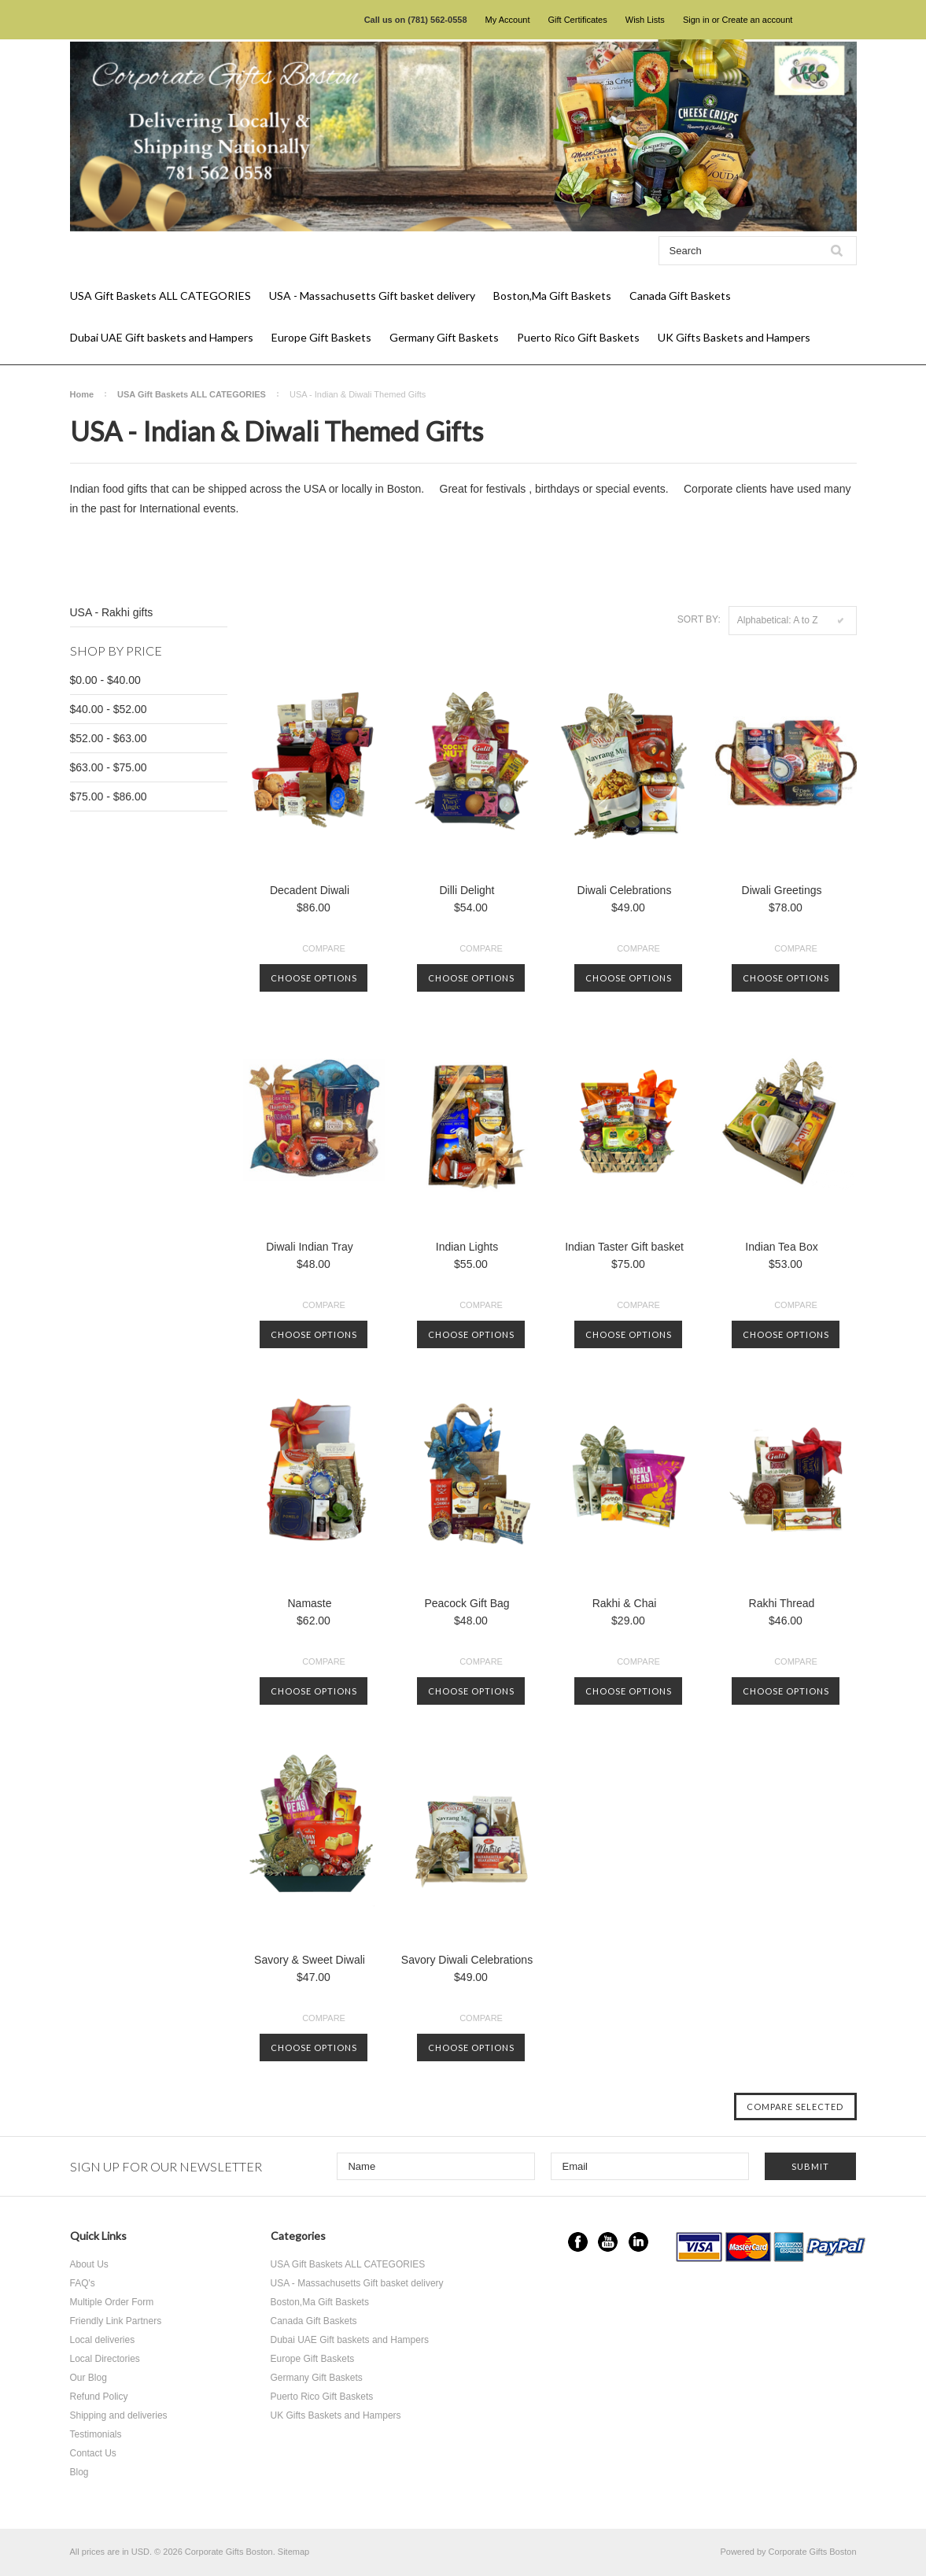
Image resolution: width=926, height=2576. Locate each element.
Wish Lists (645, 19)
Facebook (578, 2242)
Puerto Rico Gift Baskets (578, 337)
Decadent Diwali (309, 890)
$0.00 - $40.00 (105, 680)
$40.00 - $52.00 (108, 709)
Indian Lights (467, 1246)
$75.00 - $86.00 (108, 796)
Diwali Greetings (782, 890)
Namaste (309, 1603)
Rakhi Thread (782, 1603)
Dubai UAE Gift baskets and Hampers (161, 337)
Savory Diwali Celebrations (467, 1959)
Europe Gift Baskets (321, 337)
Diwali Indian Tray (309, 1246)
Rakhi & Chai (624, 1603)
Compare (323, 948)
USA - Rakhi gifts (111, 612)
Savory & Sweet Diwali (309, 1959)
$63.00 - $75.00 (108, 767)
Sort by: (699, 619)
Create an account (756, 19)
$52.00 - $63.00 (108, 738)
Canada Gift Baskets (680, 295)
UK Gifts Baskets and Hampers (734, 337)
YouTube (608, 2242)
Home (82, 394)
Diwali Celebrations (624, 890)
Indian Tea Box (781, 1246)
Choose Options (314, 978)
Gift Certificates (577, 19)
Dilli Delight (466, 890)
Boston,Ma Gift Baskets (552, 295)
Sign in (696, 19)
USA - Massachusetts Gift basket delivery (372, 295)
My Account (507, 19)
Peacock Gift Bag (466, 1603)
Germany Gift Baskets (444, 337)
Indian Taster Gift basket (624, 1246)
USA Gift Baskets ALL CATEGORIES (160, 295)
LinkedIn (638, 2242)
